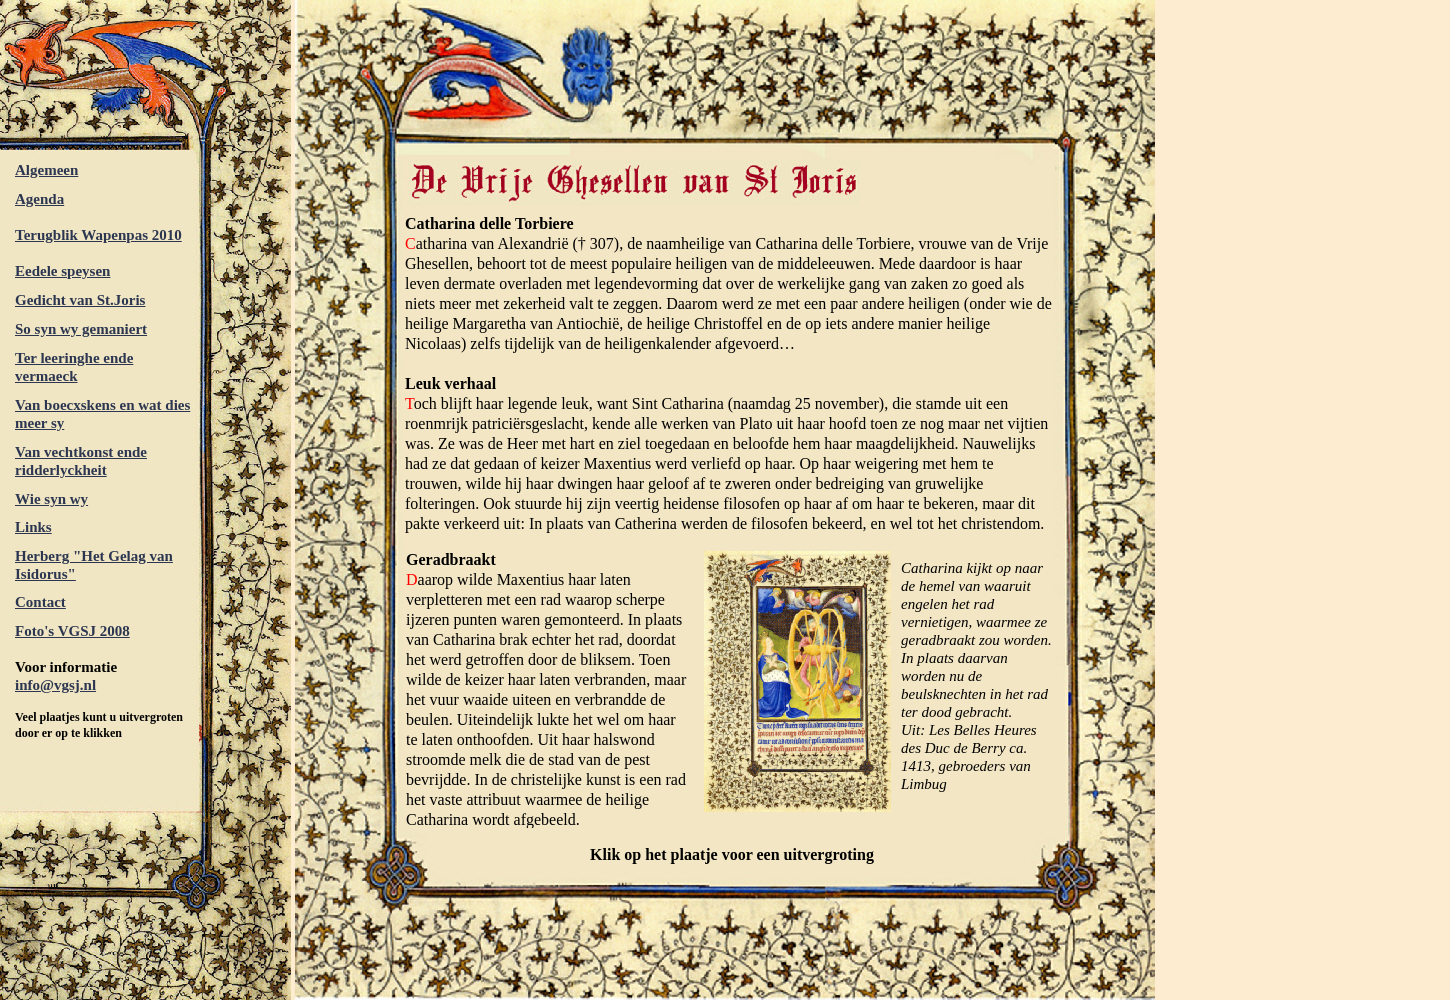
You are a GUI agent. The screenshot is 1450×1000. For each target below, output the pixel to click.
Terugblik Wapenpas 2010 (98, 235)
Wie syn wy (51, 499)
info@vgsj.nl (55, 685)
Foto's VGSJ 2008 (72, 631)
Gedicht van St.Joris (80, 300)
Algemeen (46, 170)
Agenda (39, 199)
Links (33, 527)
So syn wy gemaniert (81, 329)
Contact (40, 602)
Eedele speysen (62, 271)
